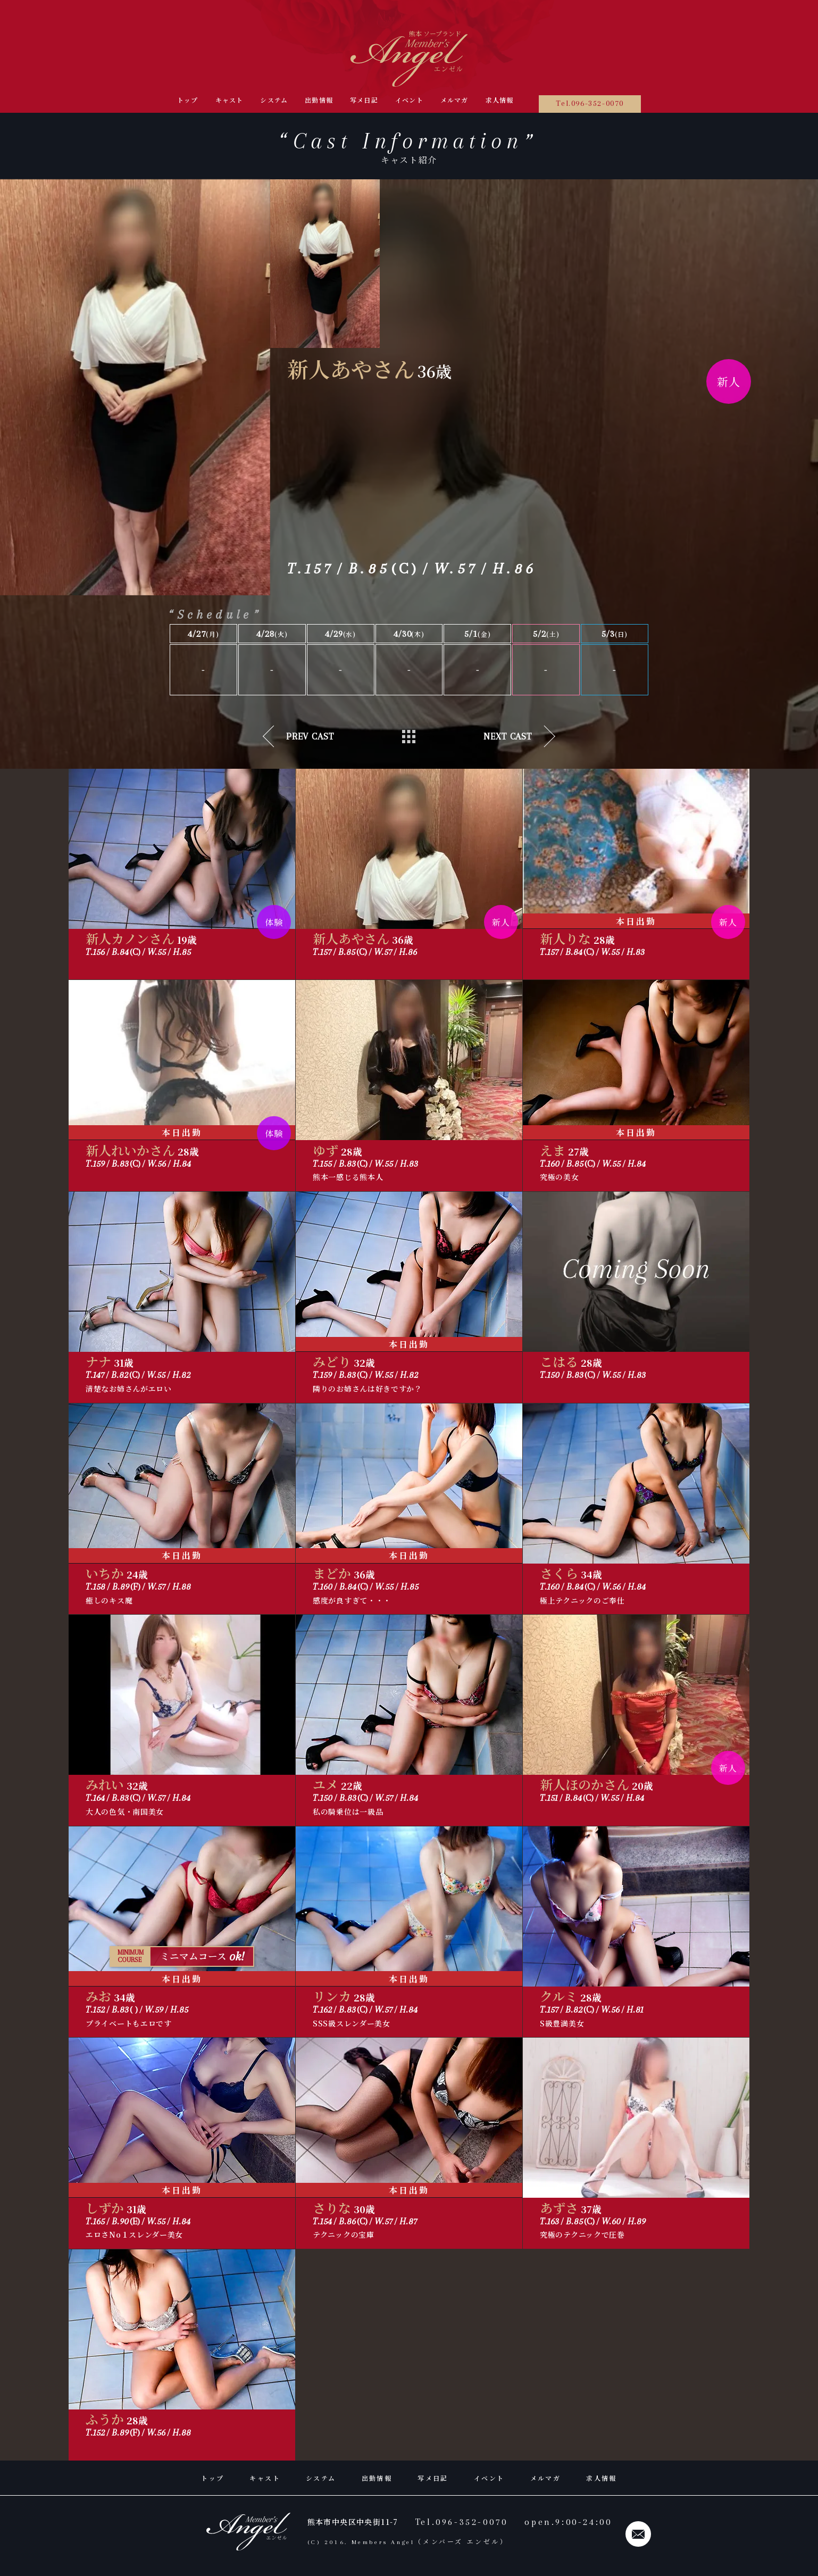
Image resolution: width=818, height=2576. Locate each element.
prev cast (310, 736)
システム (274, 99)
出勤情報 (319, 99)
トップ (187, 99)
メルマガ (454, 99)
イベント (409, 99)
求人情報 (500, 99)
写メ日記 (364, 99)
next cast (507, 736)
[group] (325, 263)
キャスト (229, 99)
